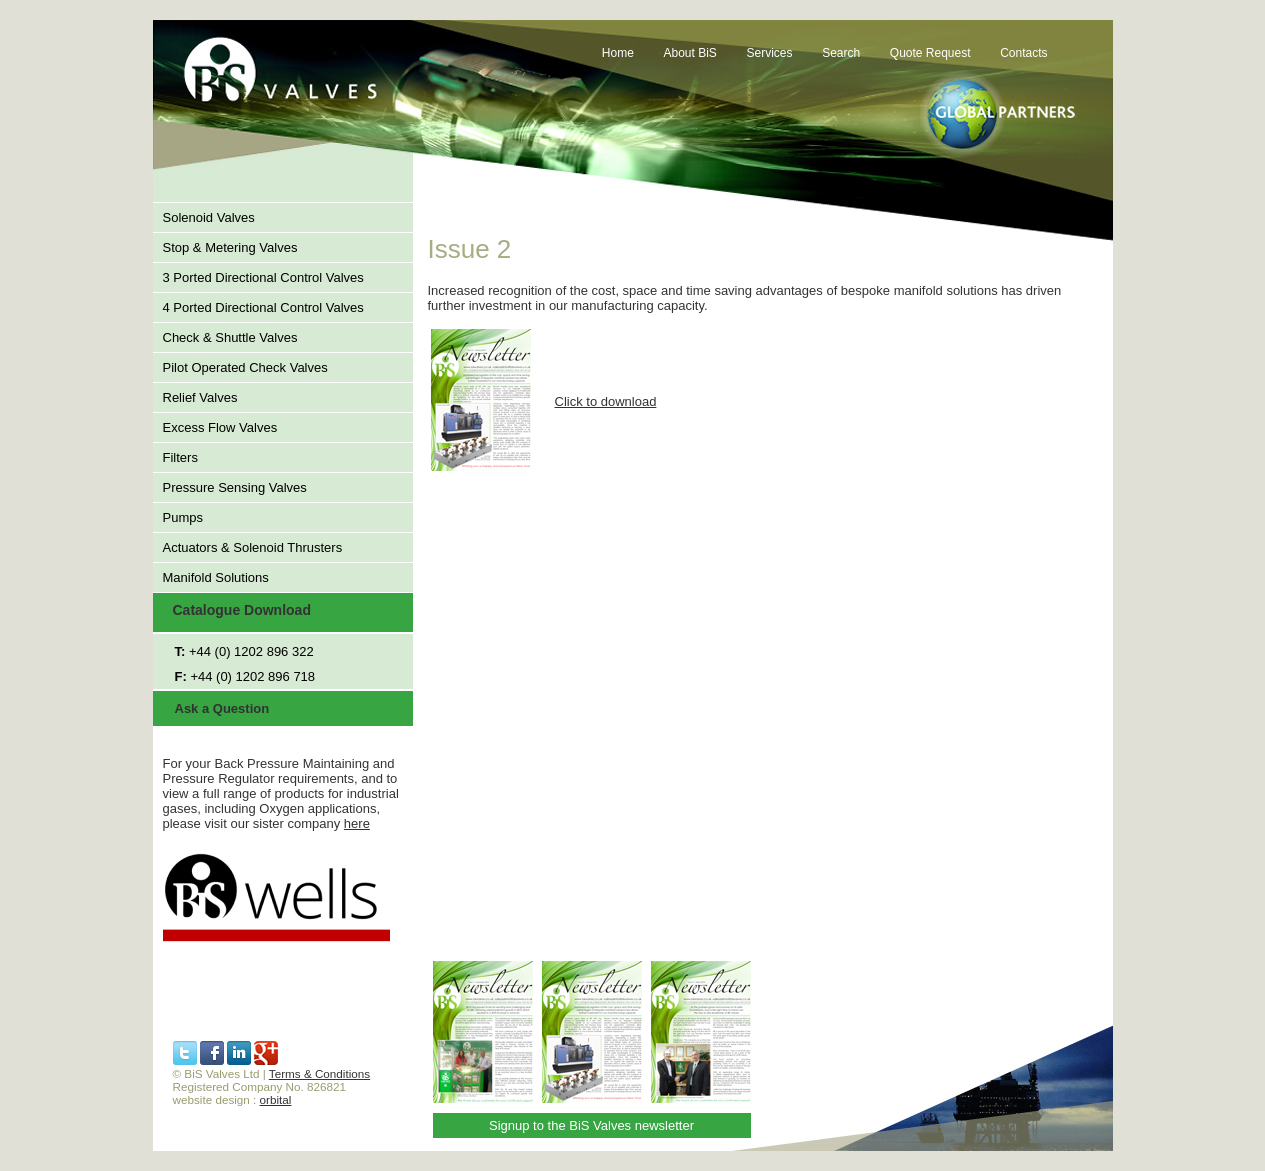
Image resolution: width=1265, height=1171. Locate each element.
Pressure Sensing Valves (235, 487)
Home (618, 53)
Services (770, 53)
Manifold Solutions (216, 577)
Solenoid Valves (209, 217)
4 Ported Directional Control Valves (263, 307)
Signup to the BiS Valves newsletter (591, 1125)
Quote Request (930, 53)
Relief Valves (200, 397)
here (357, 823)
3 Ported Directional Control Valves (263, 277)
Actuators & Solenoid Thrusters (253, 547)
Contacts (1023, 53)
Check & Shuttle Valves (230, 337)
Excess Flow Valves (220, 427)
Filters (180, 457)
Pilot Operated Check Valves (245, 367)
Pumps (183, 517)
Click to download (606, 401)
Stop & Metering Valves (230, 247)
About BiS (690, 53)
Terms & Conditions (319, 1073)
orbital (276, 1099)
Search (841, 53)
